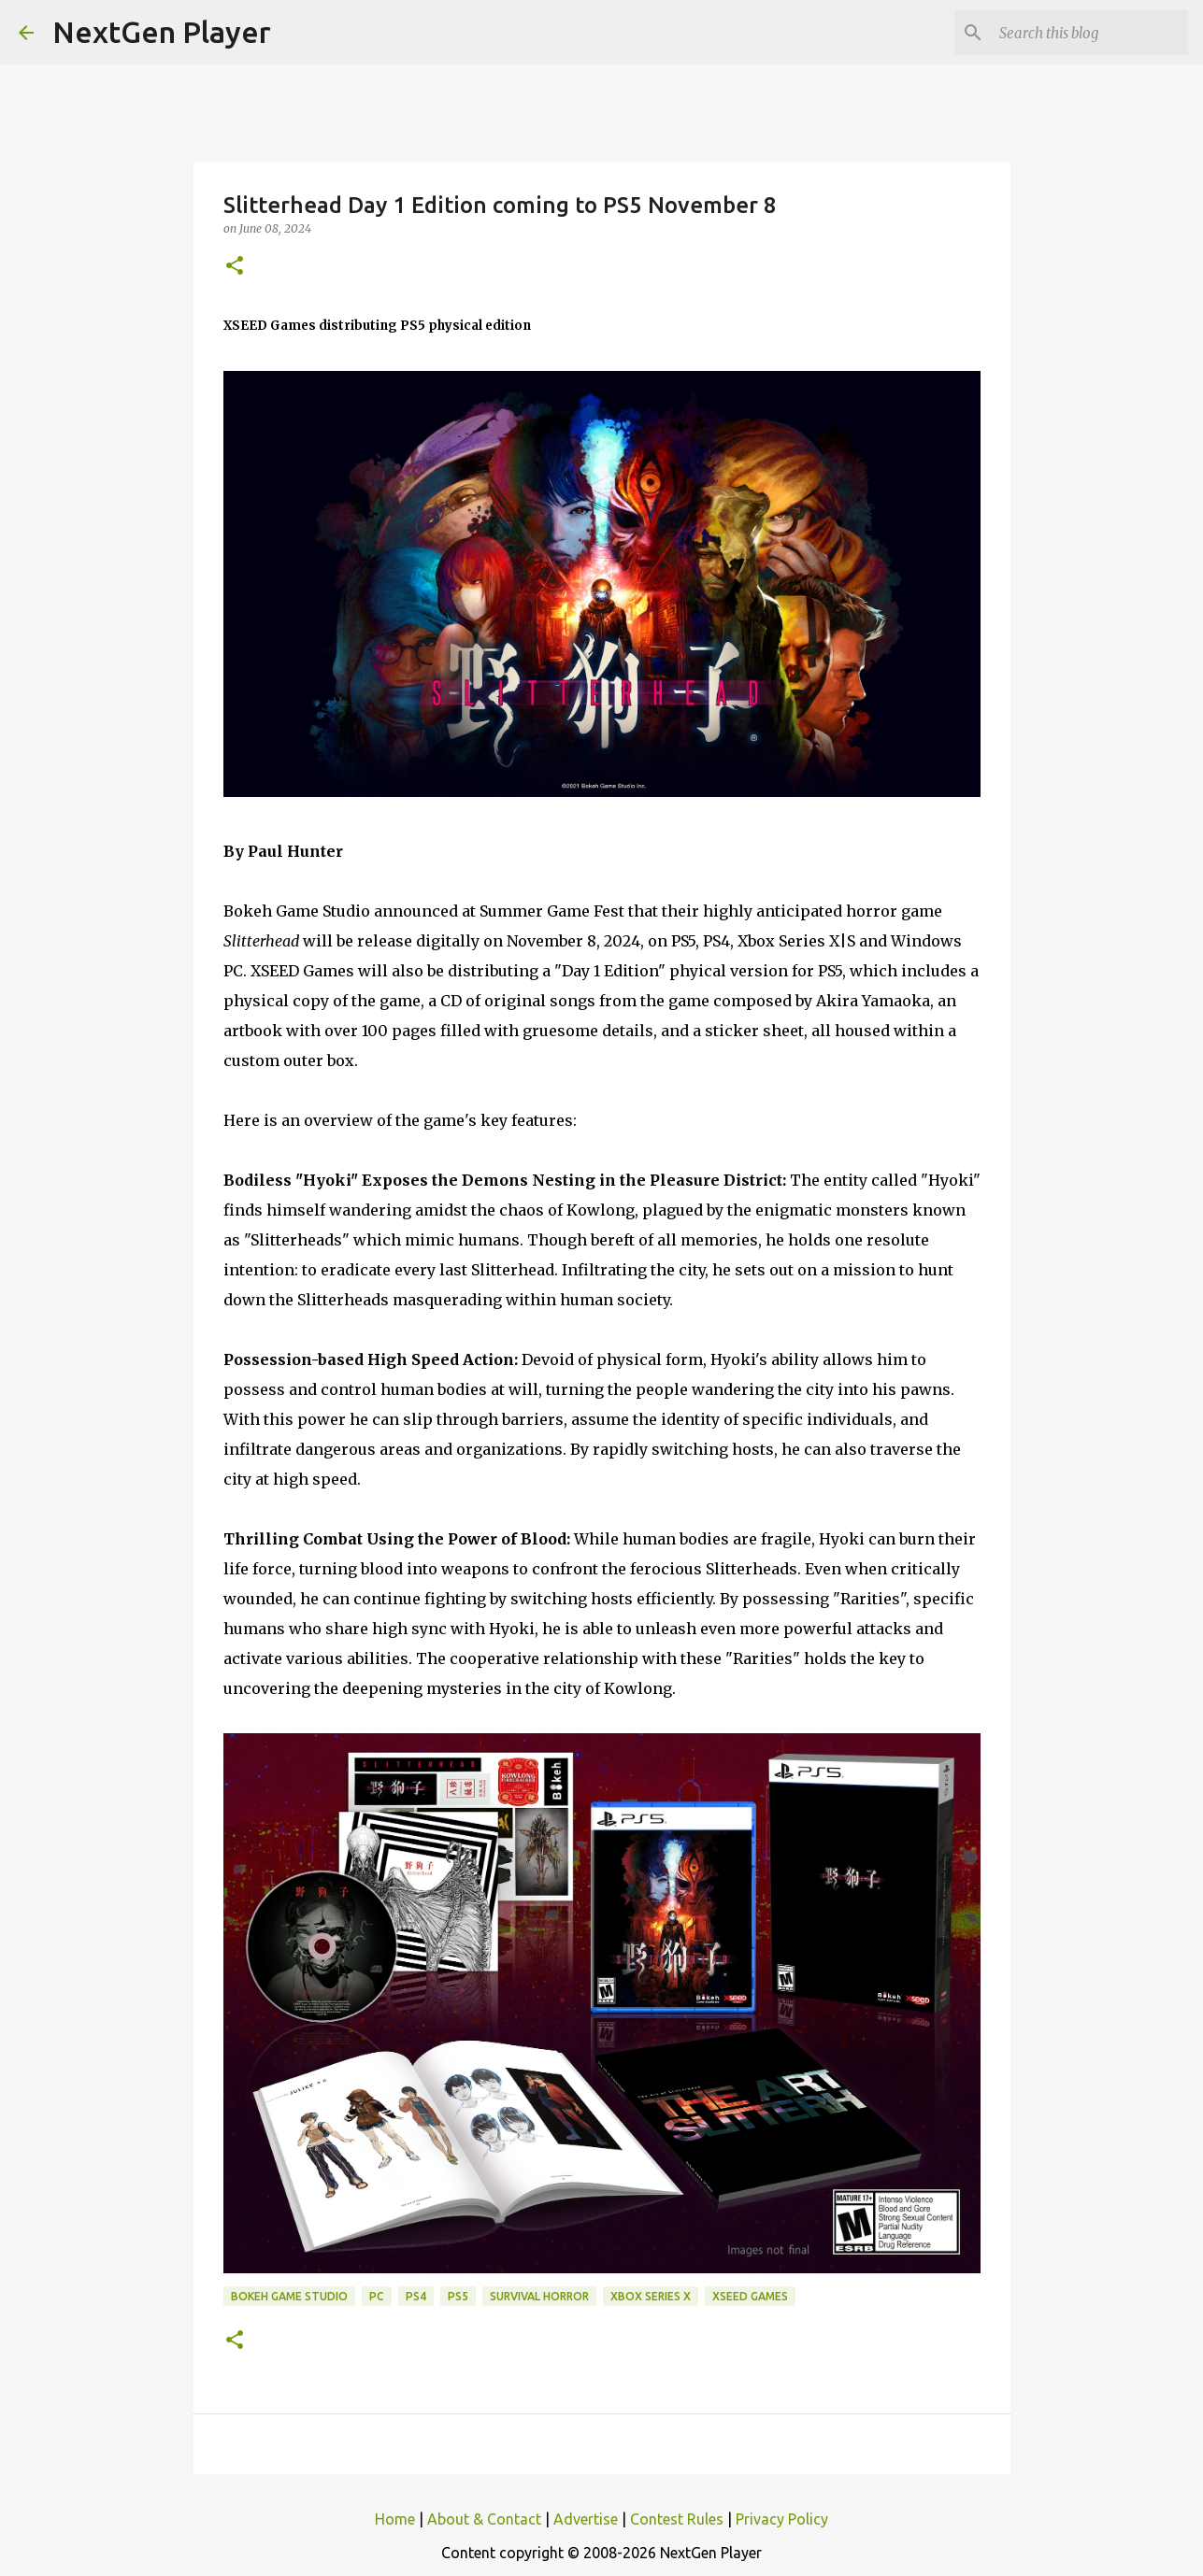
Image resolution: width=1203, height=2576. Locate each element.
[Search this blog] (1090, 32)
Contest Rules (676, 2519)
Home (395, 2519)
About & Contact (484, 2519)
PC (376, 2296)
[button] (234, 266)
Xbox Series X (650, 2296)
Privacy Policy (782, 2519)
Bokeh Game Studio (289, 2296)
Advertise (585, 2519)
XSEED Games (750, 2296)
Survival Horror (539, 2296)
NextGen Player (161, 32)
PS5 (458, 2296)
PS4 (416, 2296)
